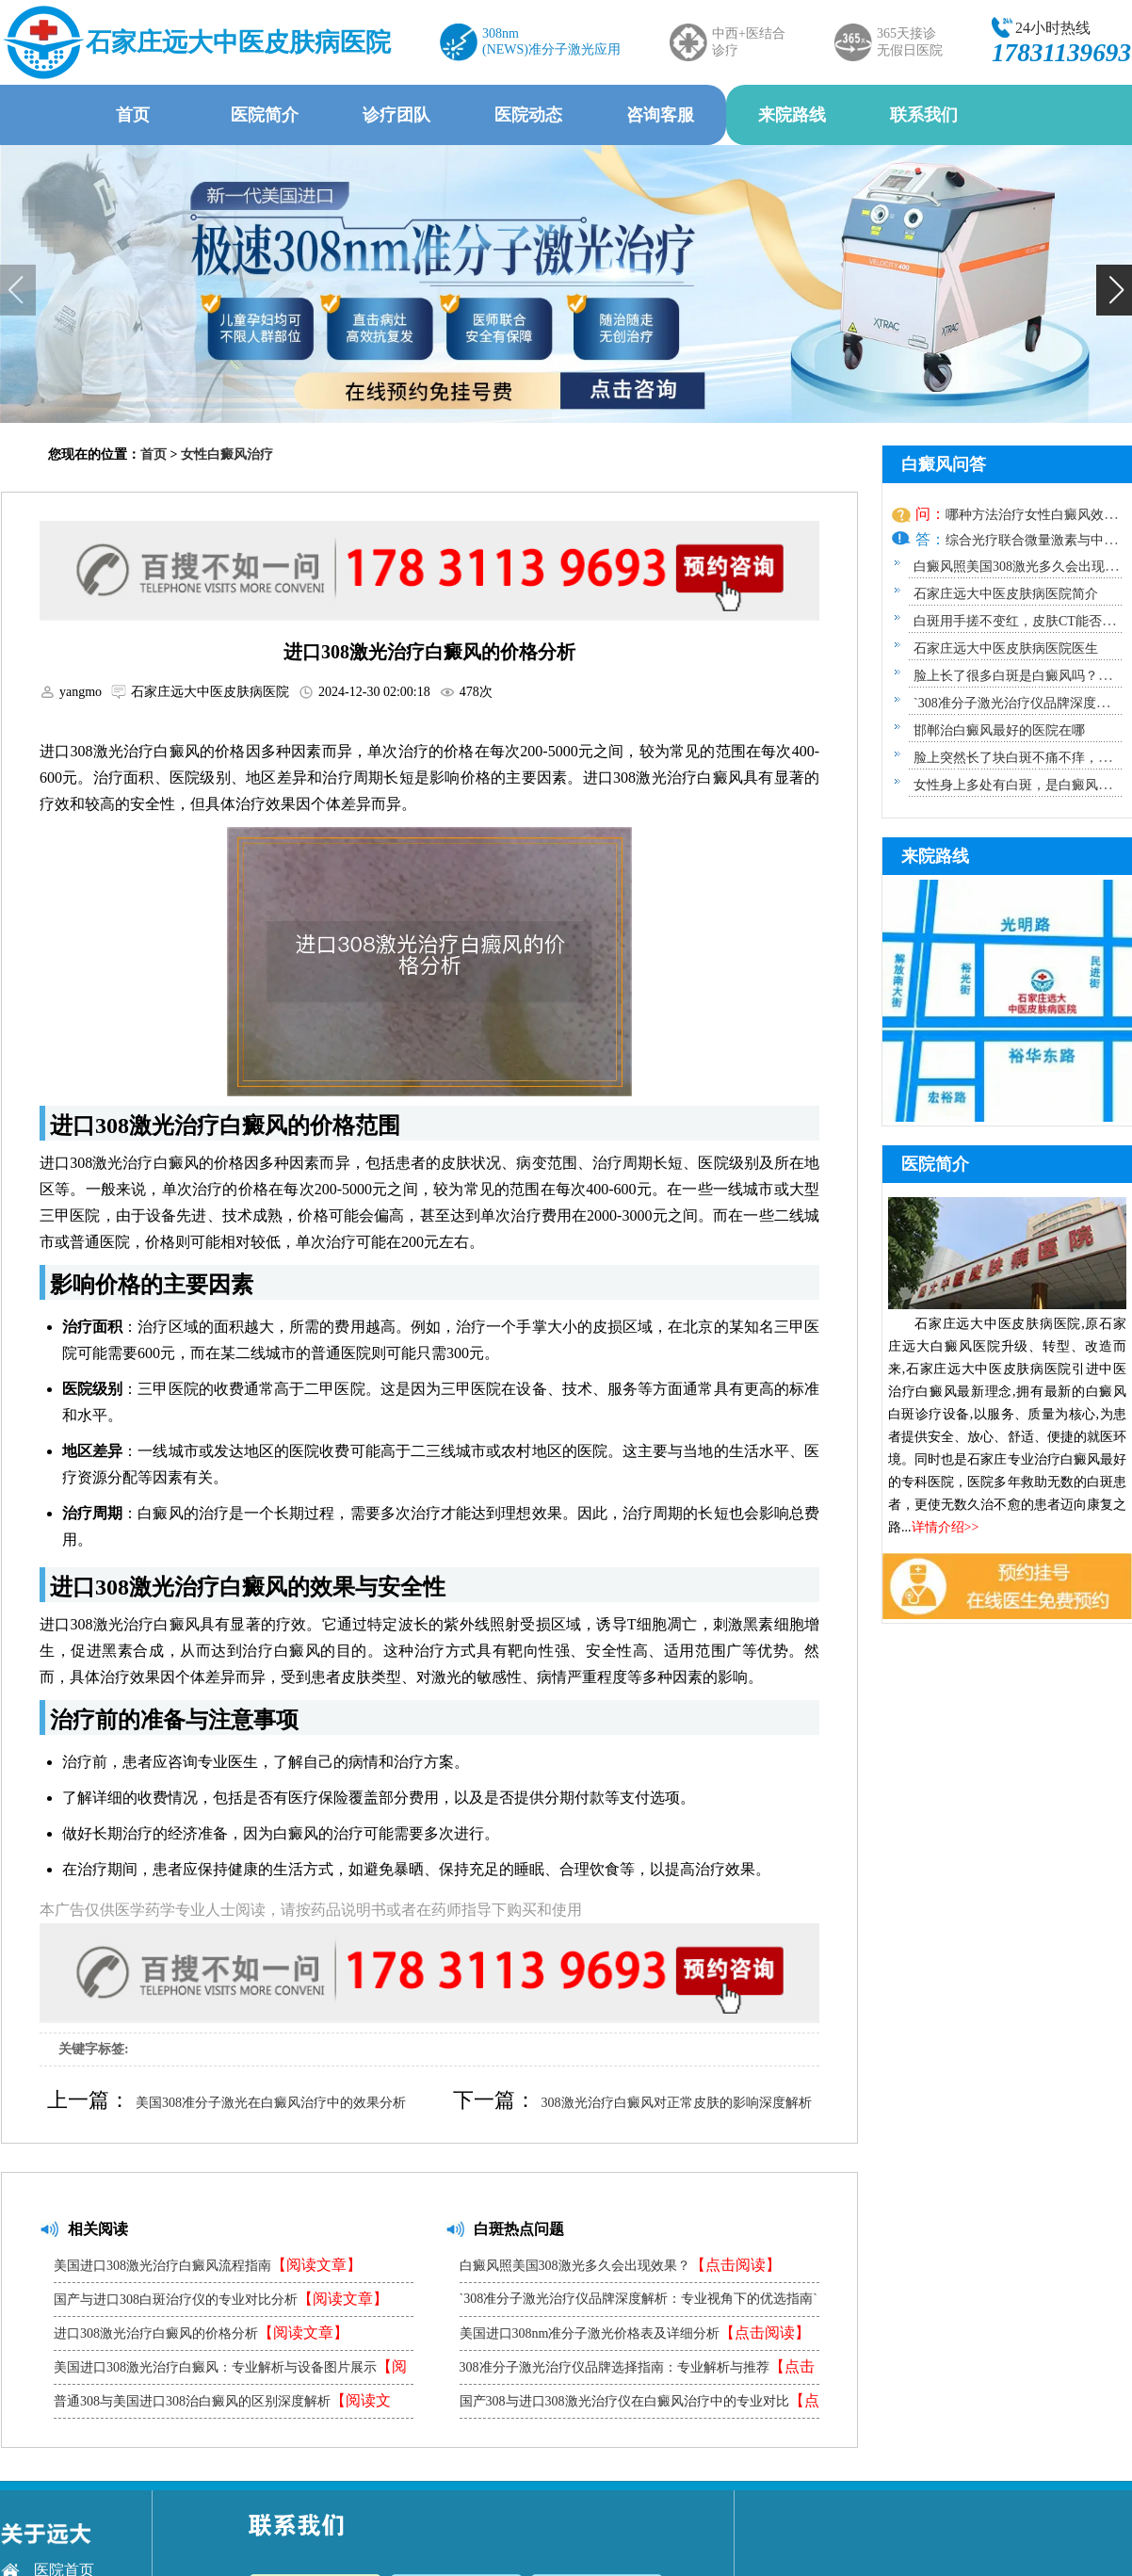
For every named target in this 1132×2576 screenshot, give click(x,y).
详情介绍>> (945, 1527)
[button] (1114, 290)
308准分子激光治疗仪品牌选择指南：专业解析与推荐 (637, 2371)
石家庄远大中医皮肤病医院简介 (1006, 594)
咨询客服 (660, 114)
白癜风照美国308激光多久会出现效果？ (620, 2265)
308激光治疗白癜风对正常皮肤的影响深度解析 (677, 2103)
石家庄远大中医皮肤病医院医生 (1006, 648)
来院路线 (792, 114)
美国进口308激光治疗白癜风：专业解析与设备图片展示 (230, 2371)
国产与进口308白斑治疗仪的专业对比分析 (221, 2299)
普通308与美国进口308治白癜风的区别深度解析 (222, 2405)
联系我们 (924, 114)
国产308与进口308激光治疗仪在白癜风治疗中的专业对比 (639, 2405)
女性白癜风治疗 (227, 454)
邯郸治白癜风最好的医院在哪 (999, 730)
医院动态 (528, 114)
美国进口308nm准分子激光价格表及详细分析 (635, 2333)
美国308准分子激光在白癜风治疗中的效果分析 (271, 2103)
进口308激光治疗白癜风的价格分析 (201, 2333)
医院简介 (265, 114)
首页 (133, 114)
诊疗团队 (396, 114)
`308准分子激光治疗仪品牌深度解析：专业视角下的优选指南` (638, 2304)
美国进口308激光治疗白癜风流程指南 (208, 2265)
